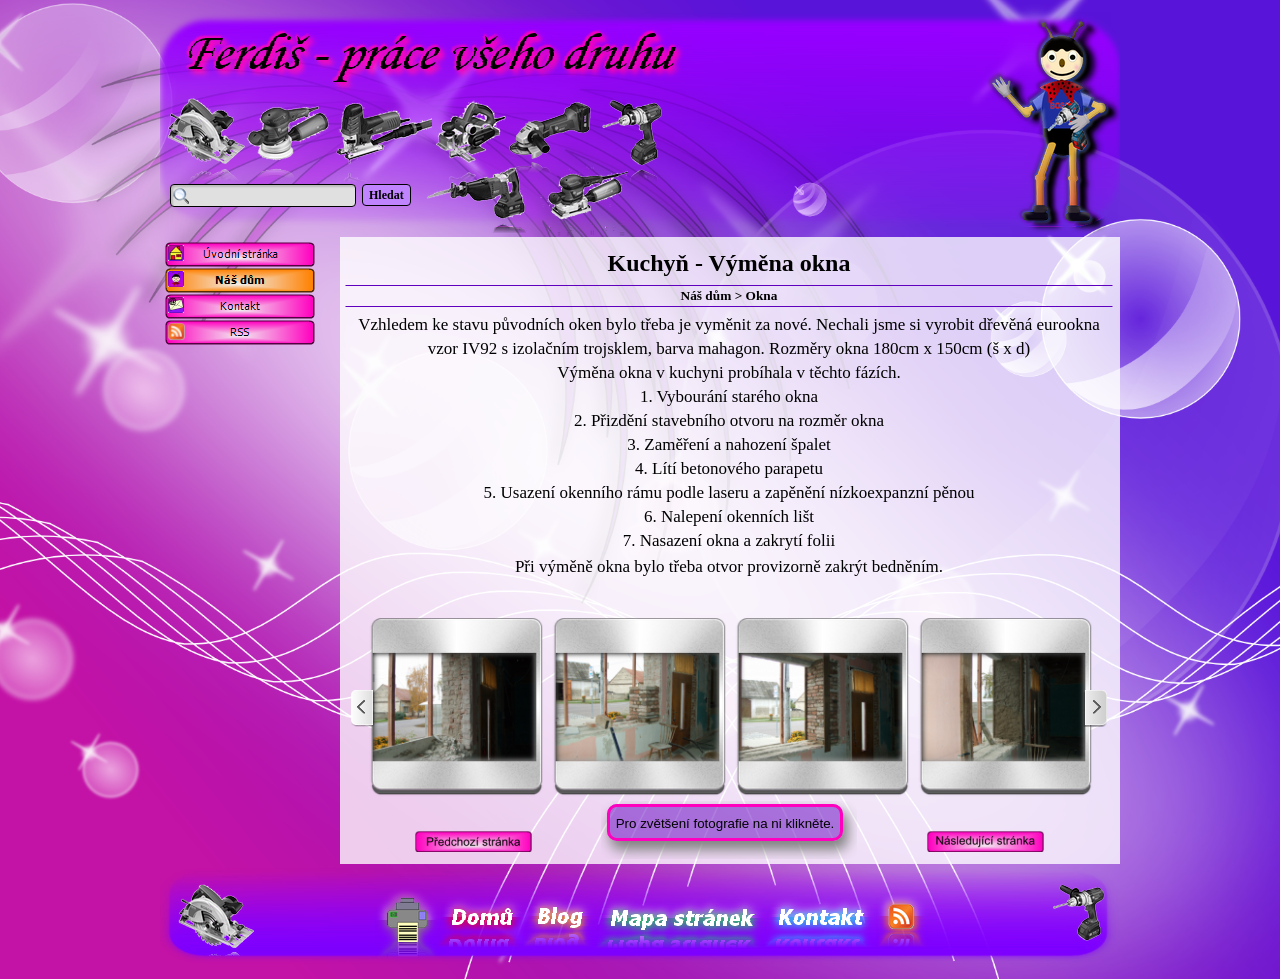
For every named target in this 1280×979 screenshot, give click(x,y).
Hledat (386, 195)
